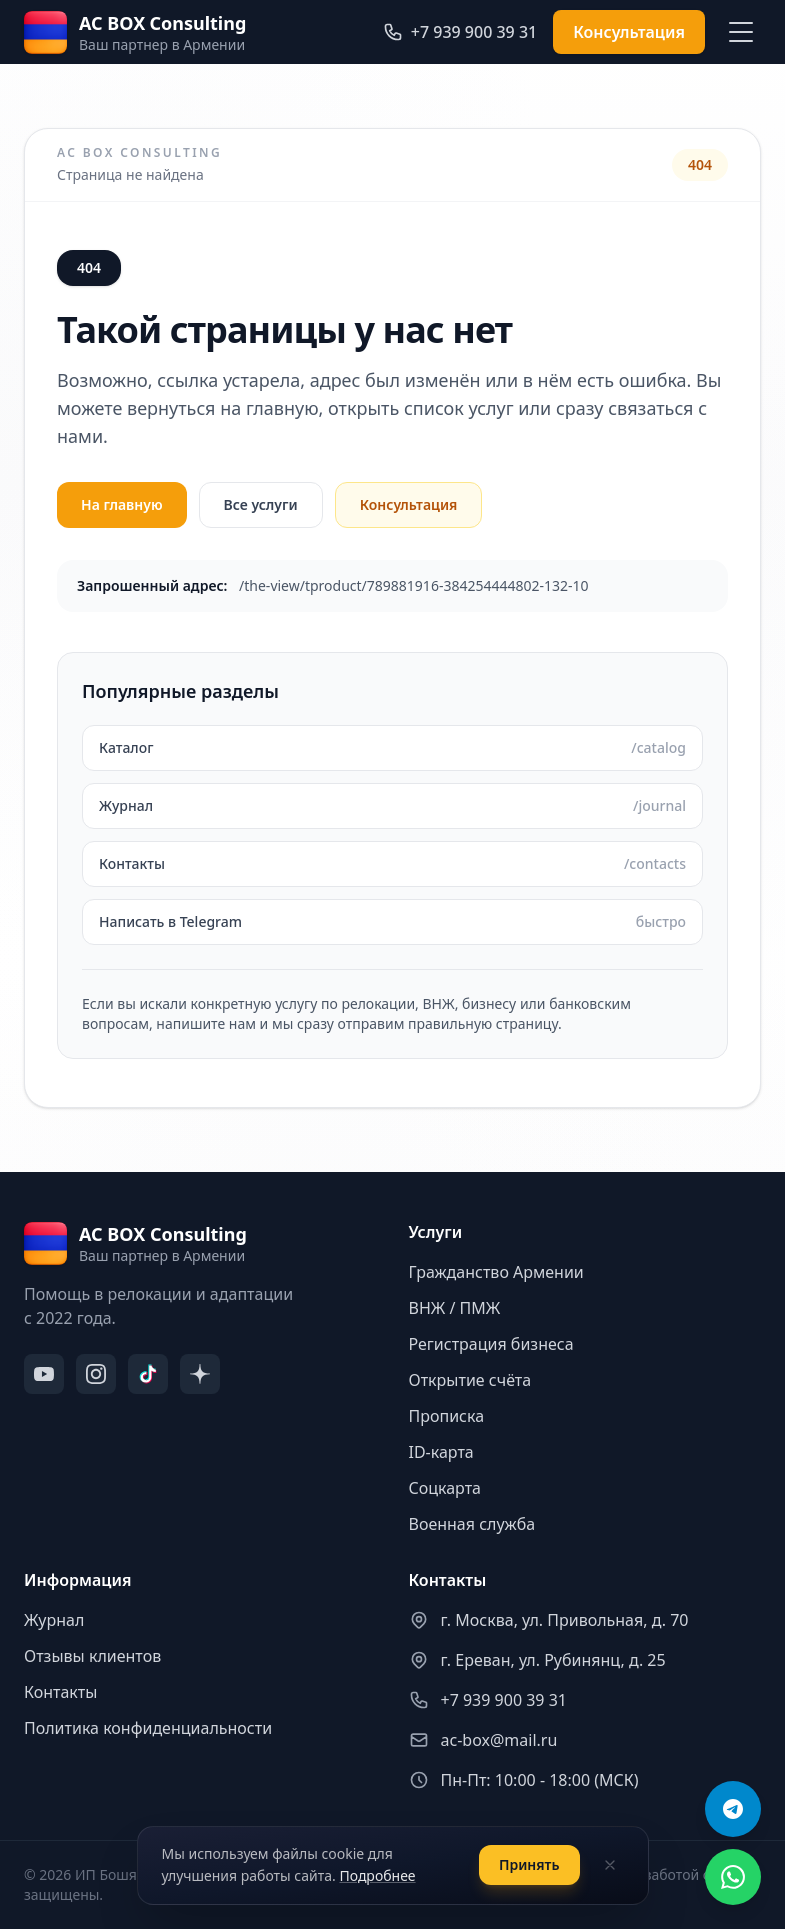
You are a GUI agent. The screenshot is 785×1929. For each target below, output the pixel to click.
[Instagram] (96, 1374)
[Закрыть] (610, 1865)
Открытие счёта (470, 1380)
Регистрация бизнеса (491, 1344)
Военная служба (472, 1524)
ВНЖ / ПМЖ (455, 1308)
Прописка (447, 1416)
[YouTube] (44, 1374)
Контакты (60, 1692)
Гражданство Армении (496, 1272)
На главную (122, 504)
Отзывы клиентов (92, 1656)
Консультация (629, 32)
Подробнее (377, 1875)
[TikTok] (148, 1374)
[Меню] (741, 32)
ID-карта (441, 1452)
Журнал (54, 1620)
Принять (529, 1864)
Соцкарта (445, 1488)
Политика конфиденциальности (148, 1728)
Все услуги (261, 504)
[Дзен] (200, 1374)
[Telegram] (733, 1809)
